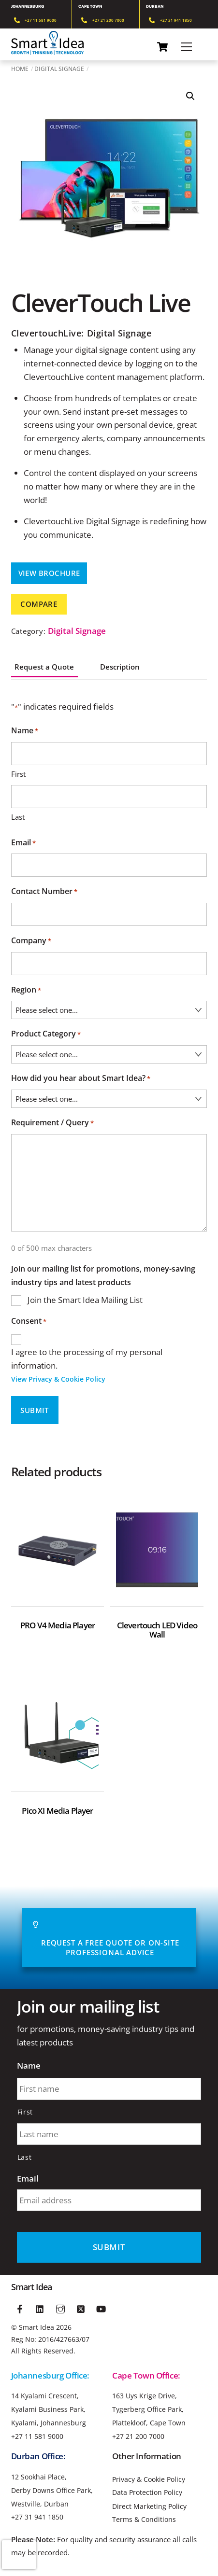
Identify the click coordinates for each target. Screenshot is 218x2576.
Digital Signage (59, 69)
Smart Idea (36, 2327)
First (18, 774)
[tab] (86, 663)
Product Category (46, 1034)
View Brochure (49, 573)
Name (29, 2065)
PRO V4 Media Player (57, 1625)
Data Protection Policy (147, 2492)
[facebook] (20, 2307)
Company (31, 941)
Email (23, 843)
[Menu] (186, 46)
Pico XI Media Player (57, 1810)
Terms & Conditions (144, 2519)
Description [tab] (120, 667)
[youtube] (101, 2307)
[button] (190, 96)
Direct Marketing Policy (149, 2506)
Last (18, 817)
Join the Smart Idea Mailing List (85, 1299)
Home (20, 69)
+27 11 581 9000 (37, 2436)
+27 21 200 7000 (138, 2436)
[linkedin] (40, 2307)
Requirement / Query (52, 1123)
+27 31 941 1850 (37, 2516)
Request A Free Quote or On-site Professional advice (105, 1938)
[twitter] (81, 2307)
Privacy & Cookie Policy (148, 2479)
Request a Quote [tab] (44, 667)
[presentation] (19, 2554)
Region (26, 990)
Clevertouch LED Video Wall (157, 1630)
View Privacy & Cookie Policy (58, 1379)
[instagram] (60, 2307)
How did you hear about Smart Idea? (80, 1079)
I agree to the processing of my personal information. (109, 1366)
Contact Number (44, 892)
